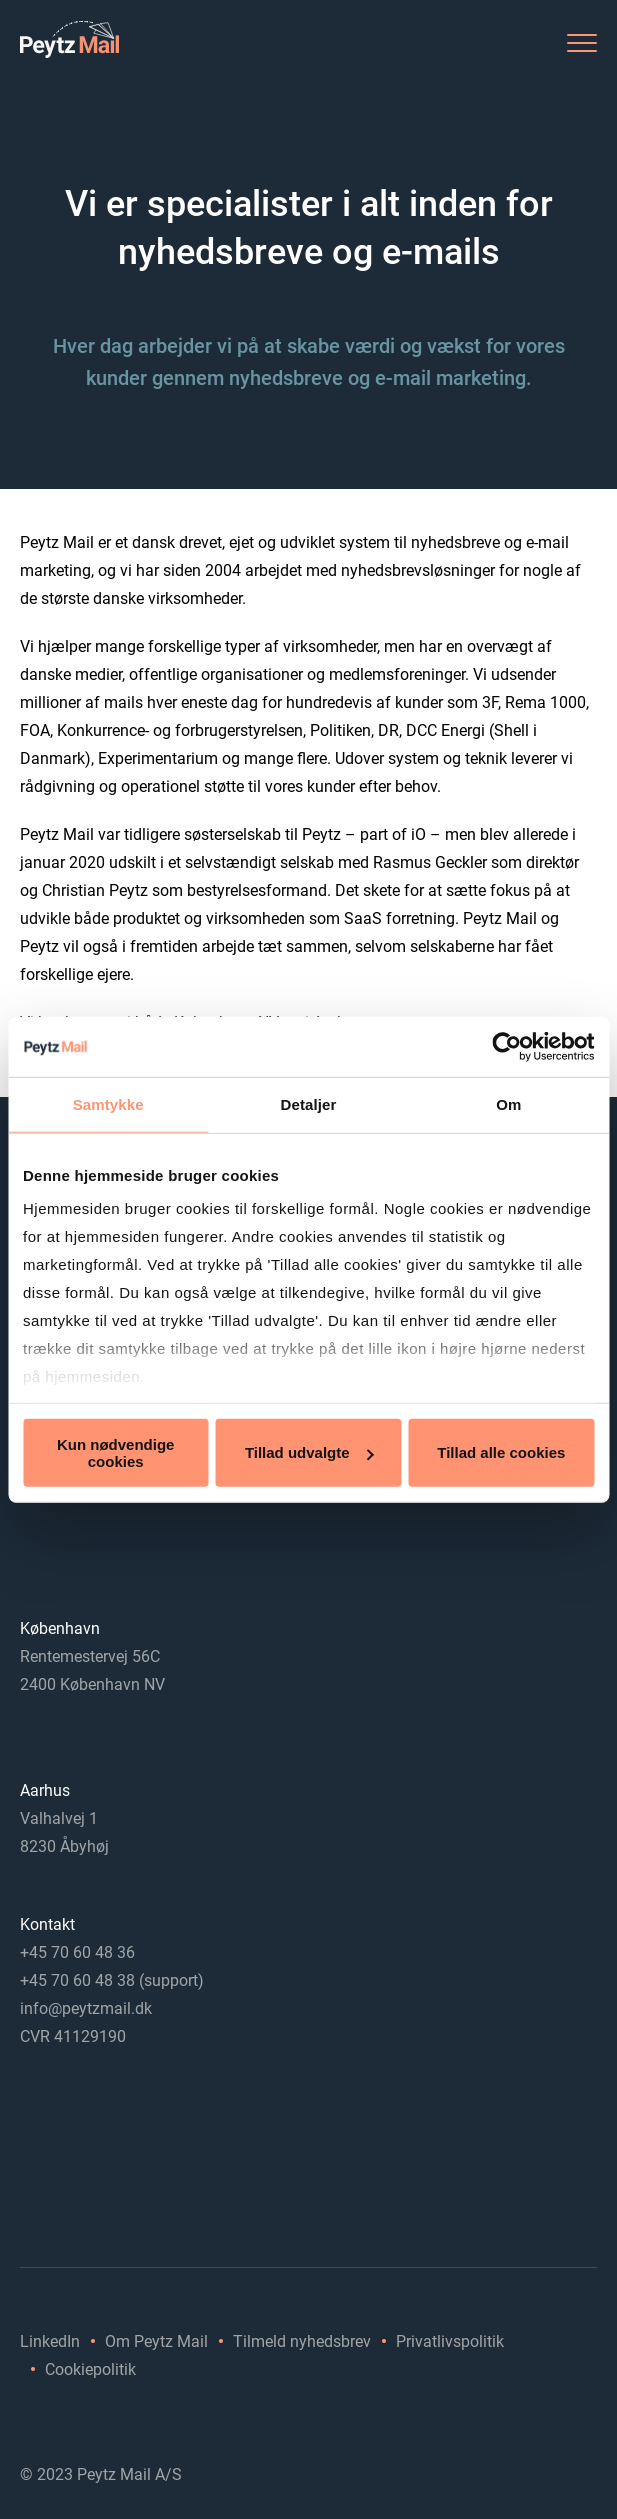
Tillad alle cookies (501, 1452)
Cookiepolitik (90, 2369)
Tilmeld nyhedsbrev (302, 2341)
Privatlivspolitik (450, 2341)
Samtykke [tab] (108, 1103)
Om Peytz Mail (156, 2341)
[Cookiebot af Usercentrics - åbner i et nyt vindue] (506, 1046)
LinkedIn (50, 2341)
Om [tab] (508, 1103)
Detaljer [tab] (309, 1103)
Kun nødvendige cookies (116, 1452)
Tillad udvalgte (309, 1452)
